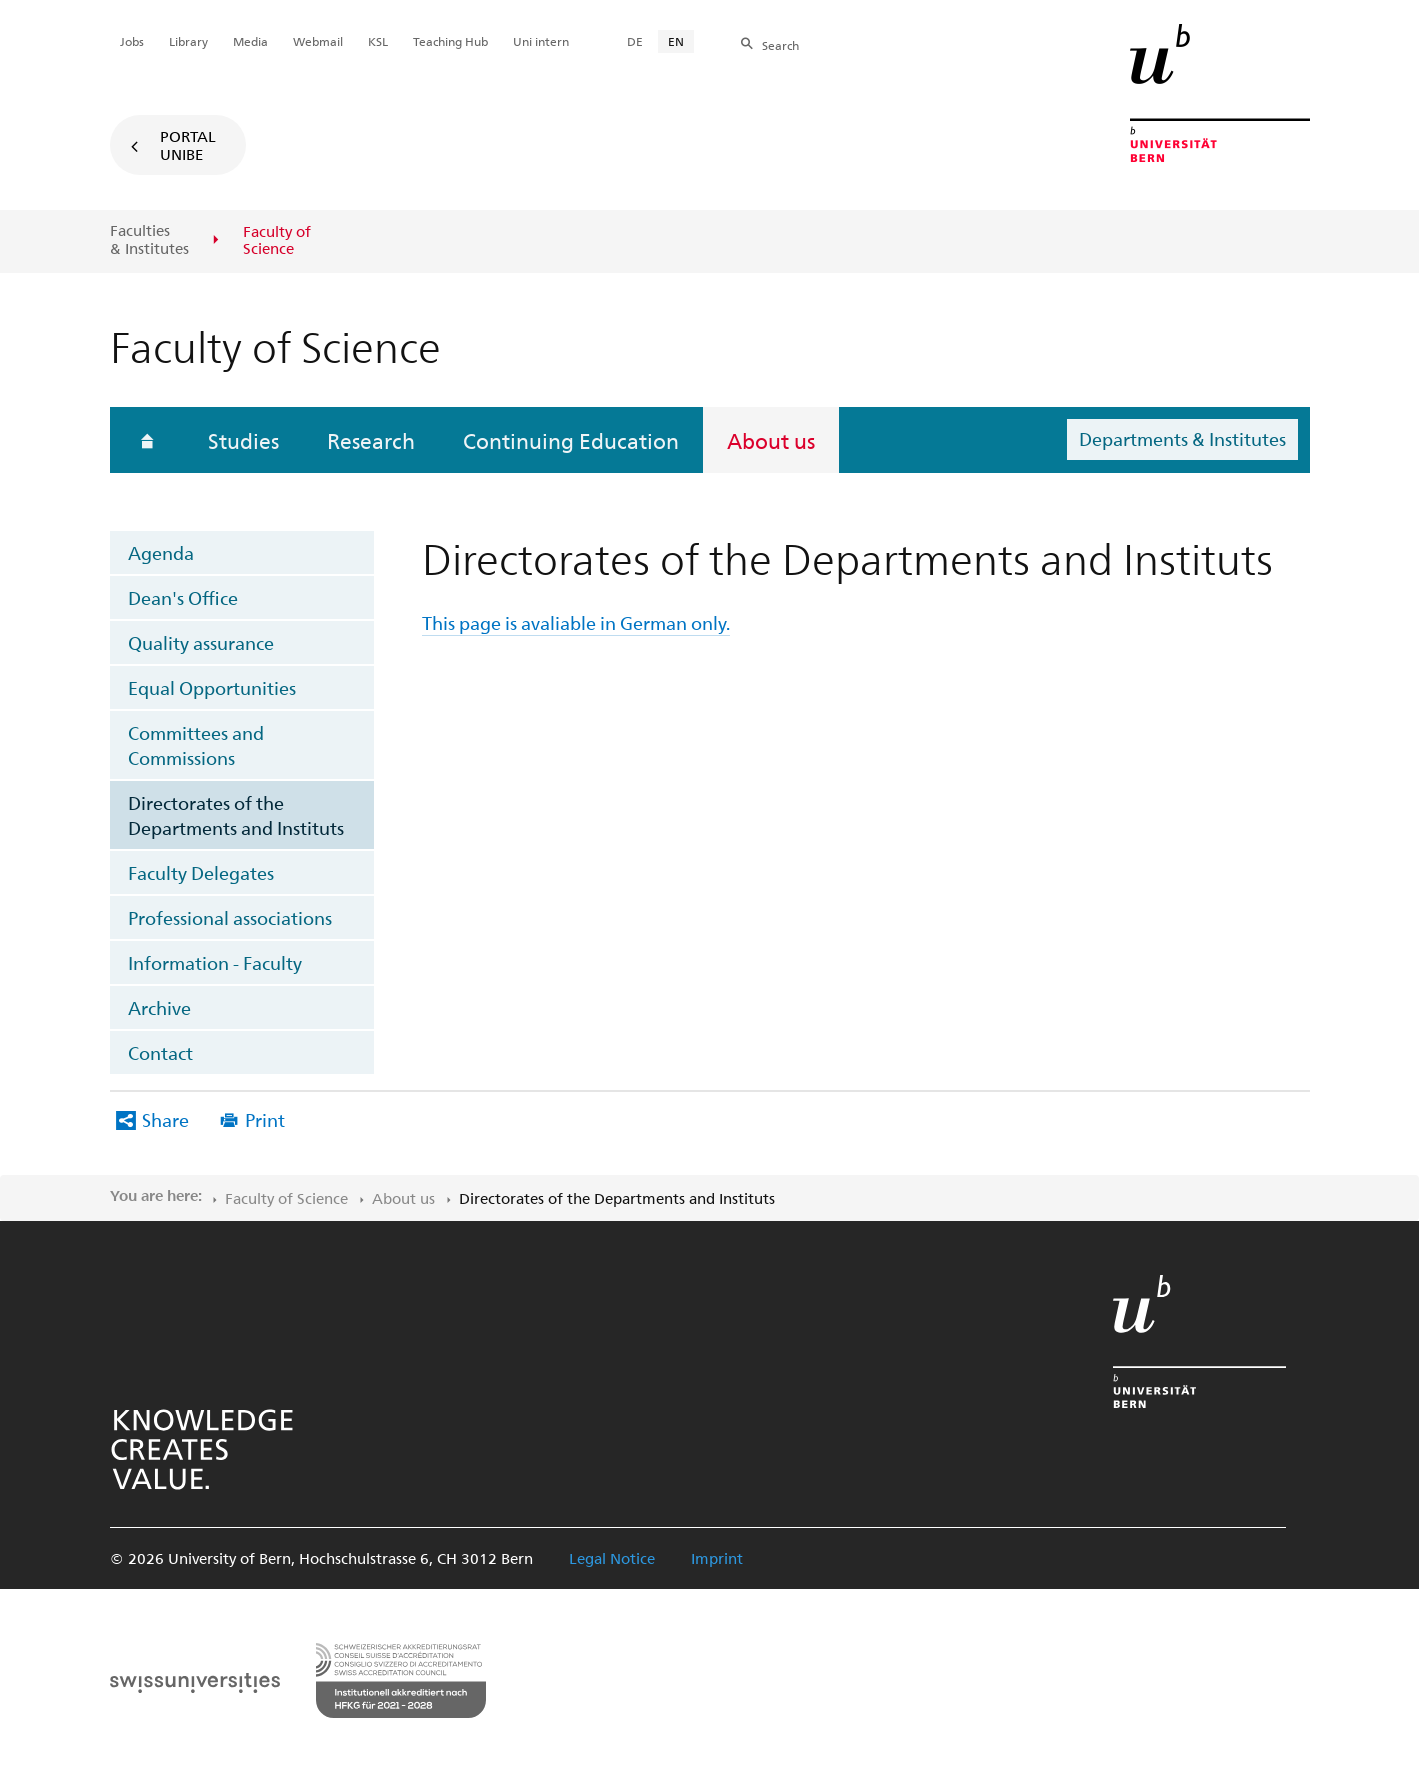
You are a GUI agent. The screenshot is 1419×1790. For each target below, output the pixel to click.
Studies (243, 440)
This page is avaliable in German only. (576, 622)
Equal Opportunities (212, 687)
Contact (160, 1052)
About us (771, 440)
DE (635, 41)
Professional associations (230, 917)
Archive (159, 1007)
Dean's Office (183, 597)
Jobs (132, 41)
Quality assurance (201, 642)
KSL (378, 41)
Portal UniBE (188, 145)
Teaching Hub (450, 41)
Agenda (161, 552)
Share (165, 1119)
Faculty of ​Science (286, 1198)
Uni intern (541, 41)
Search (780, 45)
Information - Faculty (215, 962)
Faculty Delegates (201, 872)
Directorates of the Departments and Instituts (236, 815)
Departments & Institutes (1182, 438)
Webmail (318, 41)
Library (188, 41)
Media (250, 41)
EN (676, 41)
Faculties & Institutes (149, 239)
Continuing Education (571, 440)
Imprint (717, 1558)
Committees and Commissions (196, 745)
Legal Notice (612, 1558)
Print (265, 1119)
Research (371, 440)
